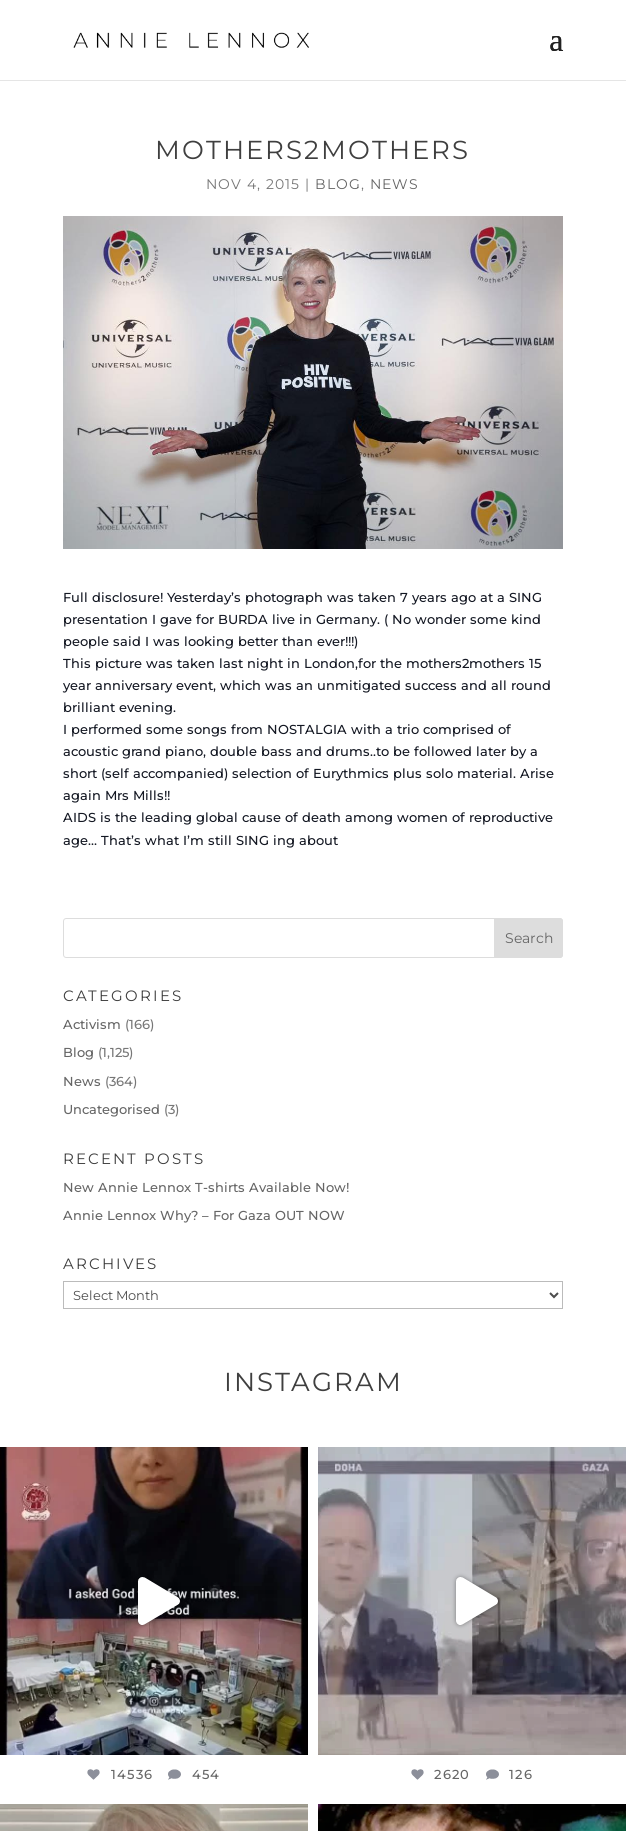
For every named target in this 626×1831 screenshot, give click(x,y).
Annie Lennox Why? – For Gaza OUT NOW (204, 1215)
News (394, 184)
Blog (338, 184)
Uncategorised (111, 1109)
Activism (92, 1024)
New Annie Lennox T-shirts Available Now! (206, 1187)
